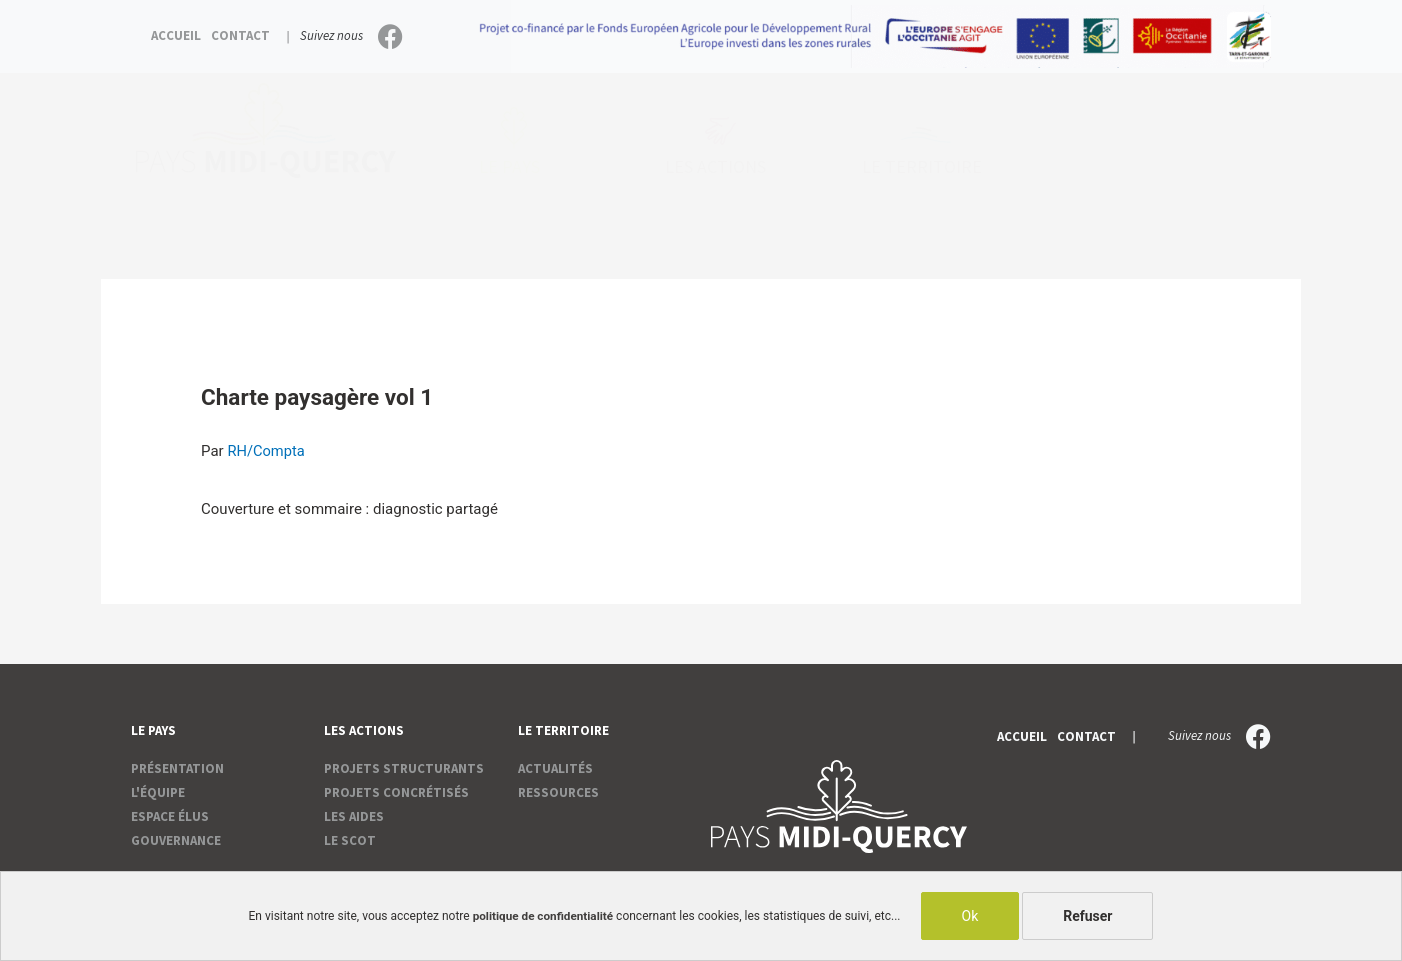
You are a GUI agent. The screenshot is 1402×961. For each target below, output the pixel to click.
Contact (240, 35)
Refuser (1089, 916)
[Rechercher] (1247, 160)
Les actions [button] (720, 167)
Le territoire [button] (927, 167)
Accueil (176, 35)
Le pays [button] (514, 167)
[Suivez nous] (390, 36)
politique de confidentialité (543, 916)
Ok (971, 916)
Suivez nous (331, 35)
